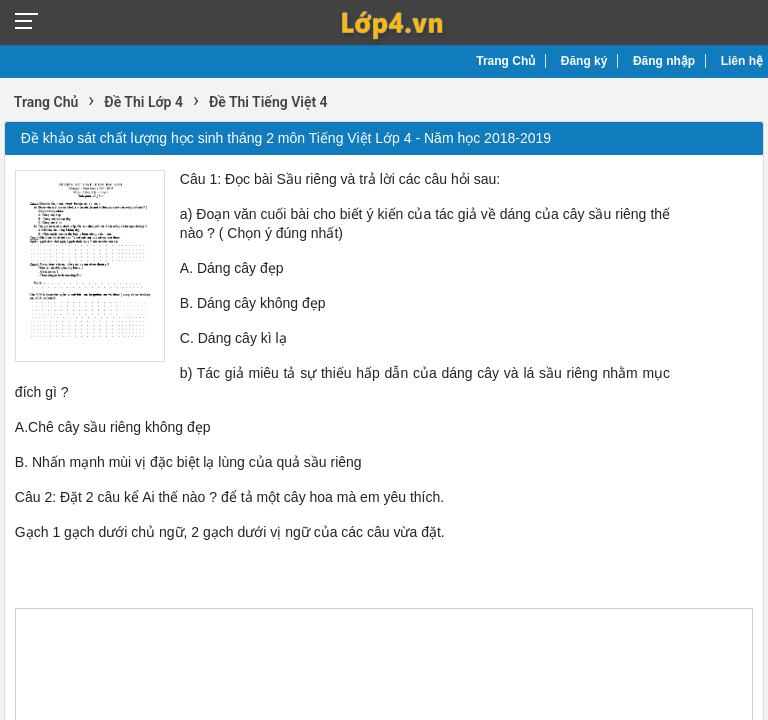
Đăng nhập (664, 61)
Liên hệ (742, 61)
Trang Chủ (505, 61)
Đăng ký (584, 61)
